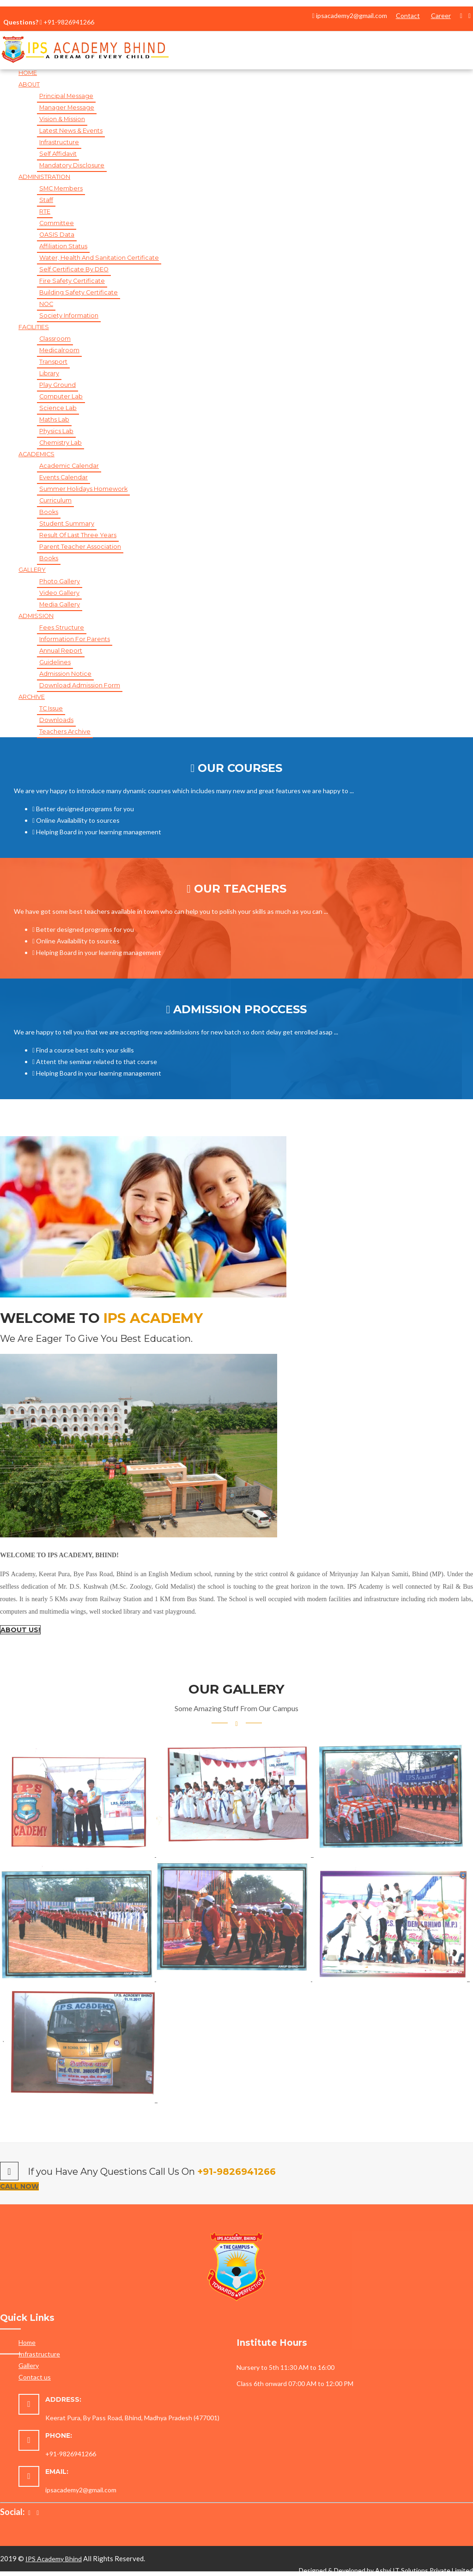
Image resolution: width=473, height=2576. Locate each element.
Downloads (56, 719)
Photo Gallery (59, 581)
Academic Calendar (69, 465)
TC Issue (51, 708)
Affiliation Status (63, 246)
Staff (46, 199)
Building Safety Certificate (78, 292)
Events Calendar (63, 477)
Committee (56, 223)
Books (48, 511)
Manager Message (66, 107)
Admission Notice (65, 673)
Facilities (33, 327)
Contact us (34, 2377)
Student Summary (66, 523)
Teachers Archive (65, 731)
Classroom (55, 338)
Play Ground (57, 384)
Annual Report (60, 650)
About (29, 84)
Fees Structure (61, 627)
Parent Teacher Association (80, 546)
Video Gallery (59, 592)
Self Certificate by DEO (74, 269)
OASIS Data (56, 234)
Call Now (19, 2186)
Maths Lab (54, 419)
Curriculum (55, 500)
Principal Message (66, 95)
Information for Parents (74, 639)
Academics (36, 454)
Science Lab (58, 407)
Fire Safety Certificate (72, 280)
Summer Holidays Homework (83, 488)
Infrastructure (59, 142)
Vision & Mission (62, 119)
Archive (31, 696)
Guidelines (55, 662)
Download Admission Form (79, 685)
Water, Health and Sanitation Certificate (99, 257)
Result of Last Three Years (77, 535)
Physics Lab (56, 431)
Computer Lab (61, 396)
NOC (46, 303)
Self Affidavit (58, 153)
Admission (36, 615)
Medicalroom (59, 350)
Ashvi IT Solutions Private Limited (424, 2570)
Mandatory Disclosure (71, 165)
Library (49, 373)
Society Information (68, 315)
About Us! (20, 1630)
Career (441, 15)
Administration (44, 176)
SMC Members (61, 188)
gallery (32, 569)
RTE (44, 211)
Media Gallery (59, 604)
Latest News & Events (71, 130)
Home (27, 72)
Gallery (28, 2365)
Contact (408, 15)
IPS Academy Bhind (53, 2559)
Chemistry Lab (60, 442)
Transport (53, 361)
